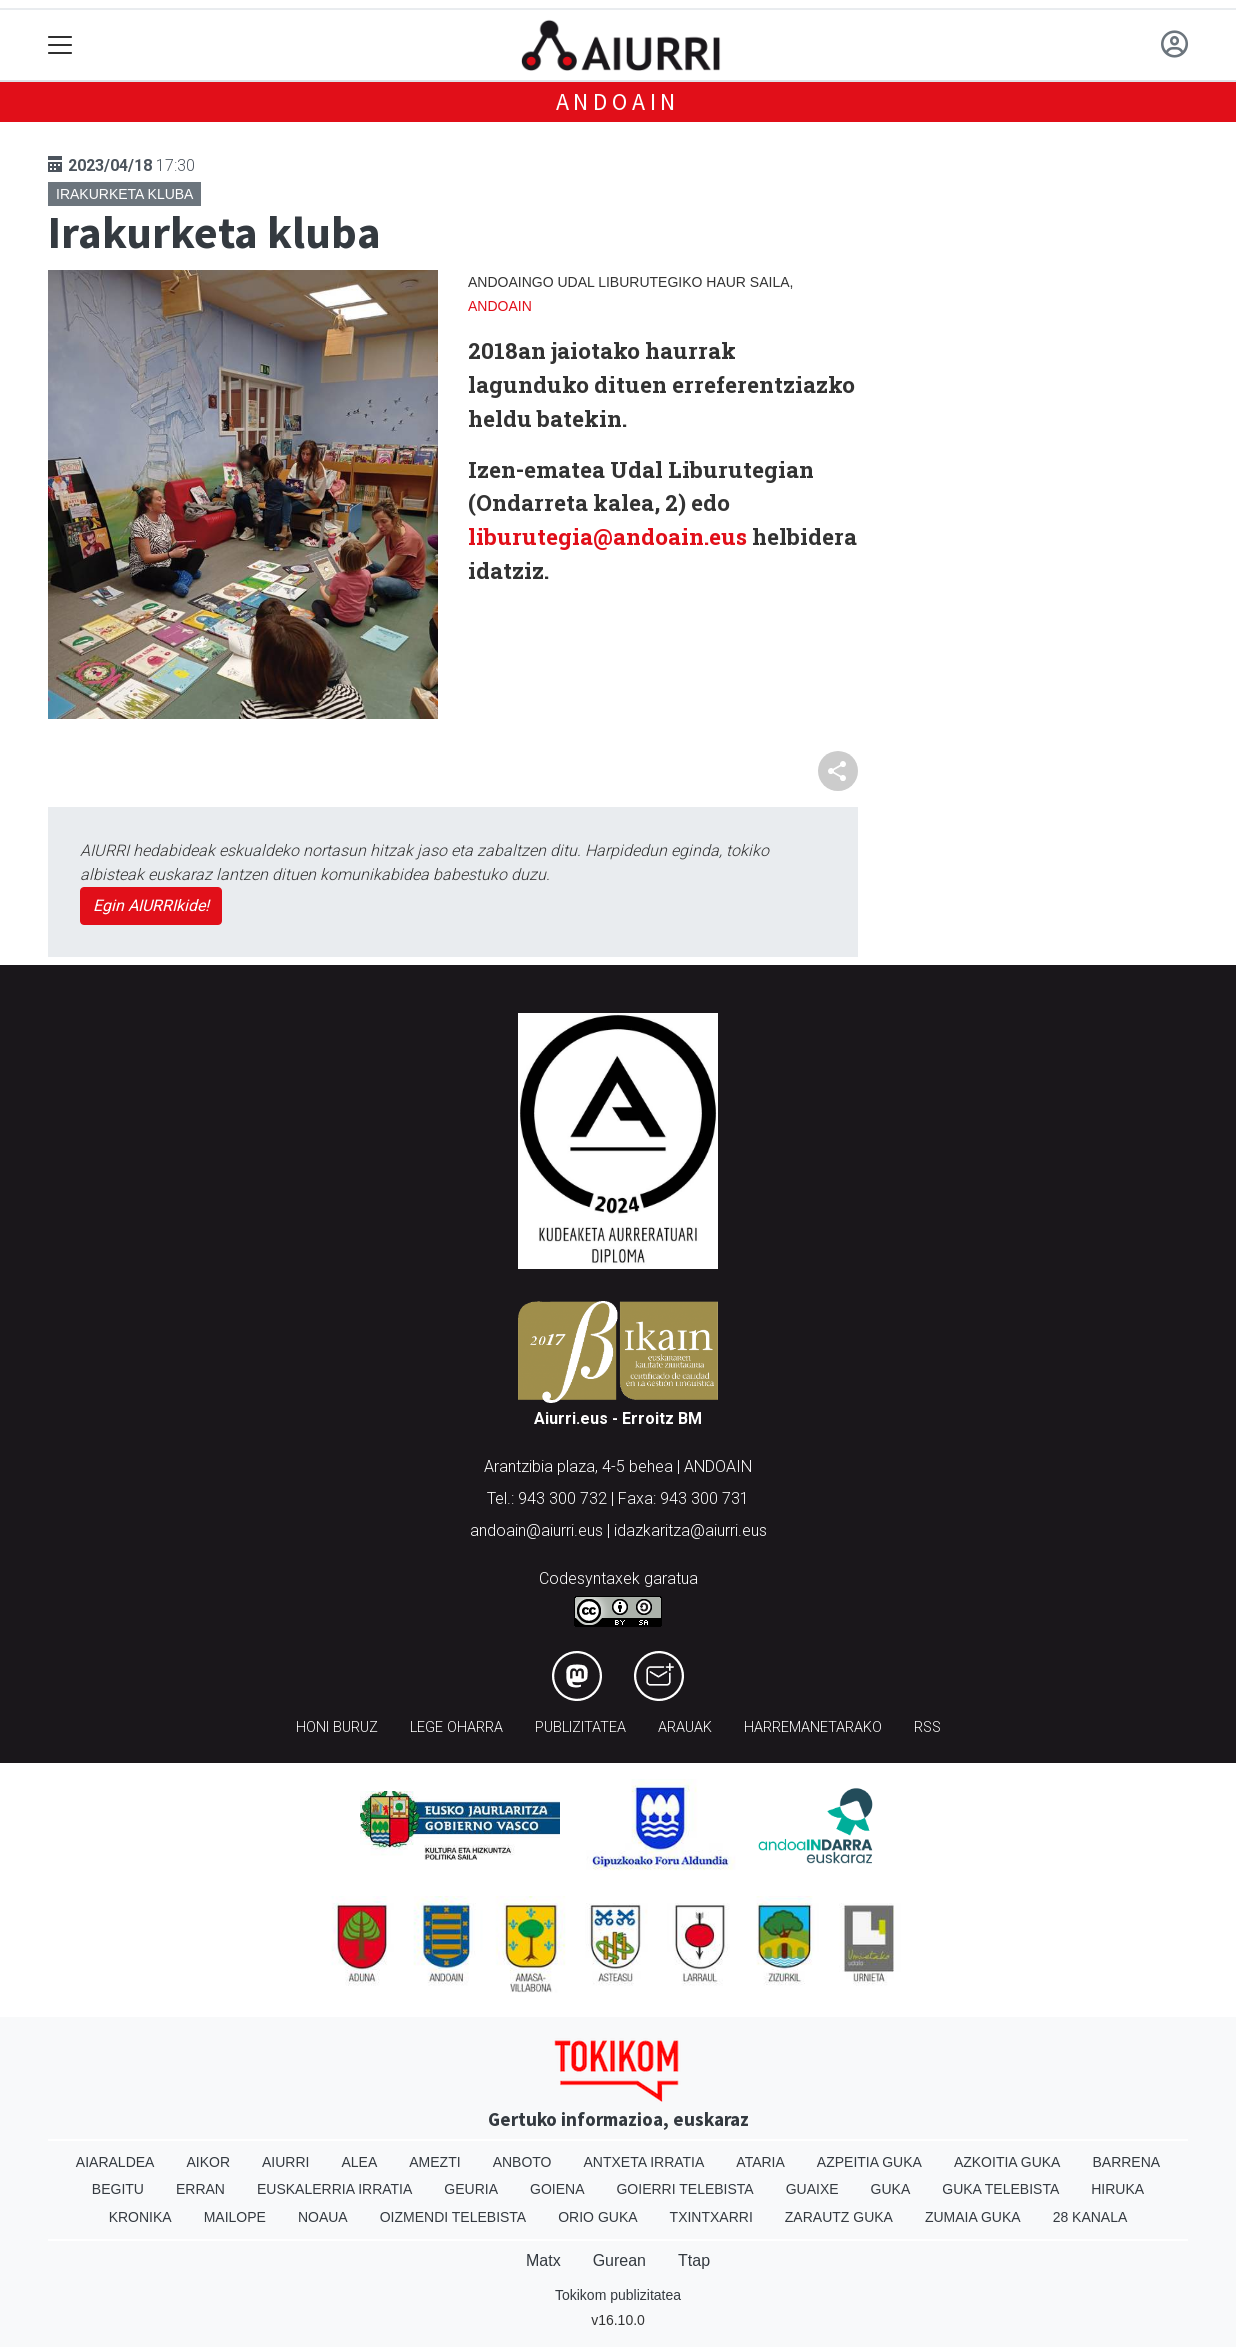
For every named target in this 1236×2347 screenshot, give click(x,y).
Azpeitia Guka (869, 2162)
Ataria (760, 2162)
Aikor (208, 2162)
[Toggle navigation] (60, 45)
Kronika (140, 2217)
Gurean (619, 2260)
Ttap (694, 2260)
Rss (927, 1727)
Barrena (1126, 2162)
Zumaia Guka (973, 2217)
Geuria (471, 2189)
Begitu (118, 2189)
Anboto (522, 2162)
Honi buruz (337, 1727)
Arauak (685, 1727)
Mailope (235, 2217)
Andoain (618, 101)
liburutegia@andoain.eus (607, 536)
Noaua (323, 2217)
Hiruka (1117, 2189)
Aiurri (285, 2162)
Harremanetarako (813, 1727)
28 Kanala (1090, 2217)
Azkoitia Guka (1007, 2162)
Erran (200, 2189)
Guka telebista (1000, 2189)
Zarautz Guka (839, 2217)
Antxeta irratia (644, 2162)
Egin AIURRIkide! (151, 905)
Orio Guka (597, 2217)
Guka (891, 2189)
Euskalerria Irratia (334, 2189)
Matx (543, 2260)
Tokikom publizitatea (618, 2295)
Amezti (434, 2162)
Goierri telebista (684, 2189)
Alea (359, 2162)
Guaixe (812, 2189)
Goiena (557, 2189)
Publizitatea (580, 1727)
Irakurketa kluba (124, 194)
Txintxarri (711, 2217)
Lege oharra (456, 1727)
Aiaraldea (115, 2162)
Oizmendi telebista (453, 2217)
